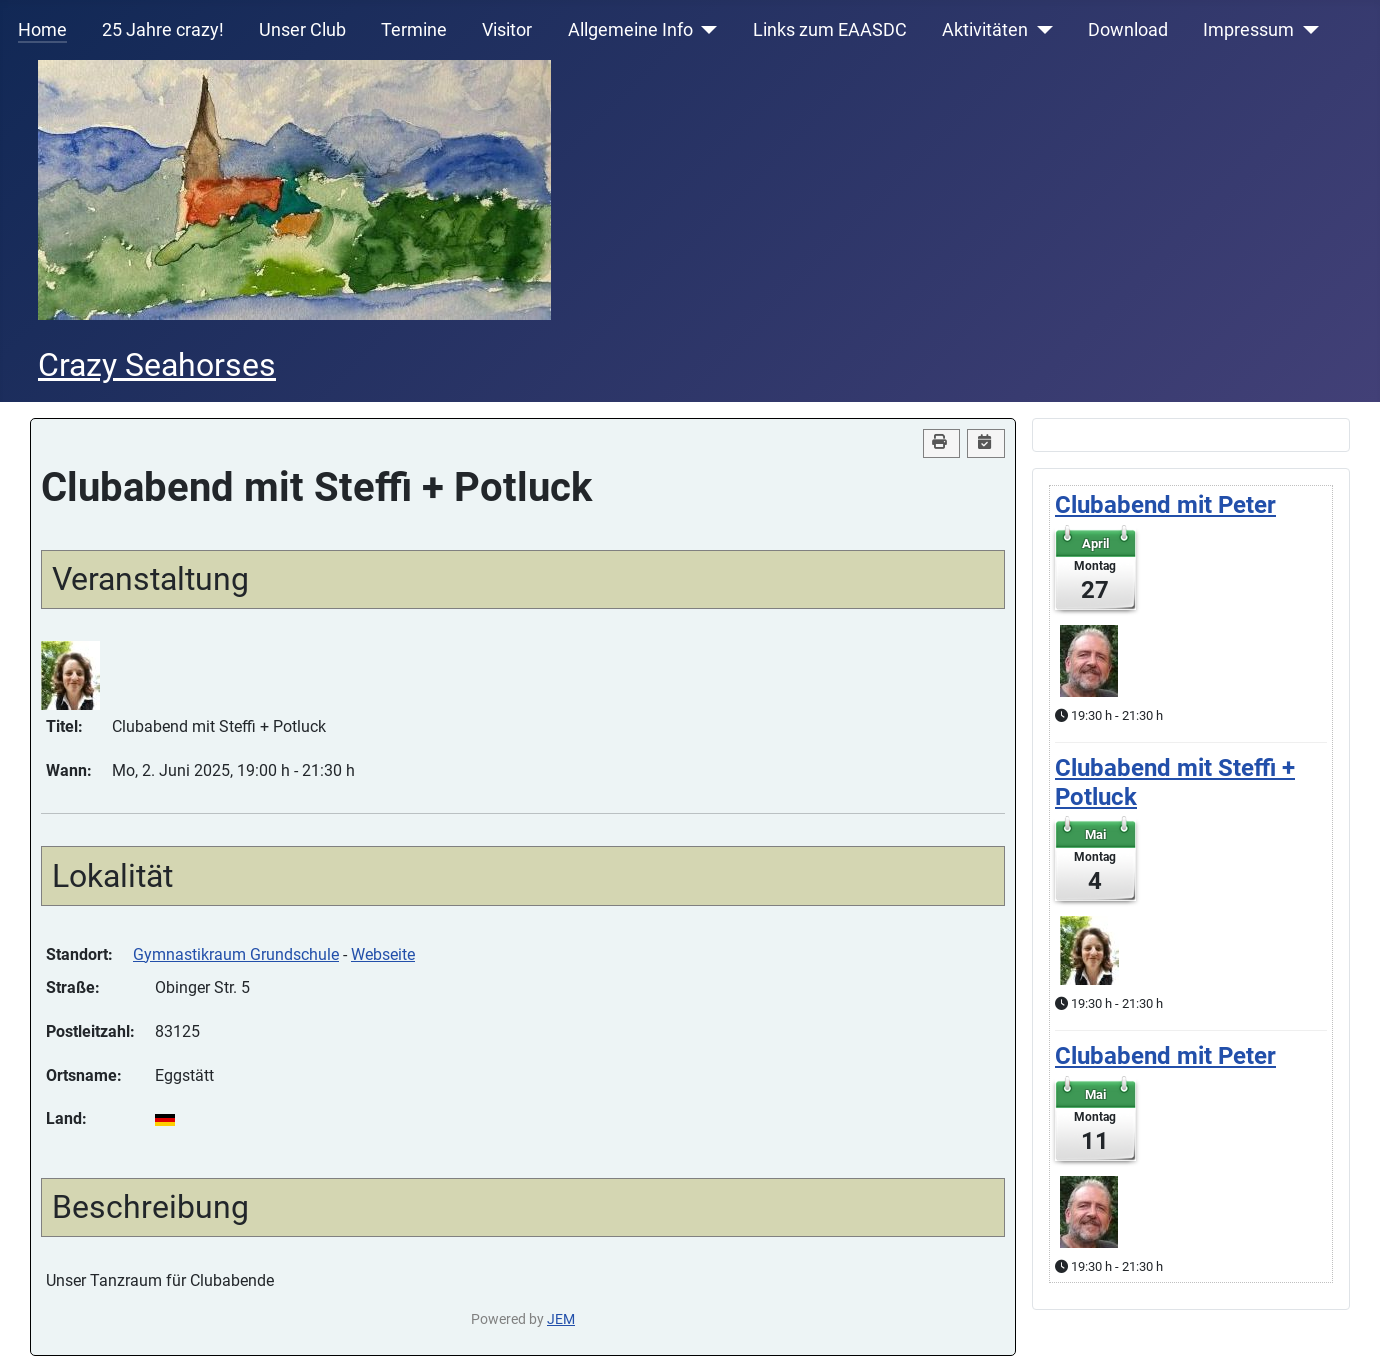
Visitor (507, 30)
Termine (414, 30)
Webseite (383, 954)
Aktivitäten (985, 30)
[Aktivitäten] (1040, 30)
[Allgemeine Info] (705, 30)
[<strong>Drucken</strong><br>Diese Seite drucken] (942, 443)
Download (1128, 30)
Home (42, 30)
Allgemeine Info (630, 30)
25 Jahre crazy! (163, 30)
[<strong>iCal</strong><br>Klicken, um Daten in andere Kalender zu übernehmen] (986, 443)
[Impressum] (1306, 30)
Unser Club (302, 30)
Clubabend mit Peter (1165, 505)
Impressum (1248, 30)
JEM (561, 1319)
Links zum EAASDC (830, 30)
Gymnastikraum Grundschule (236, 954)
